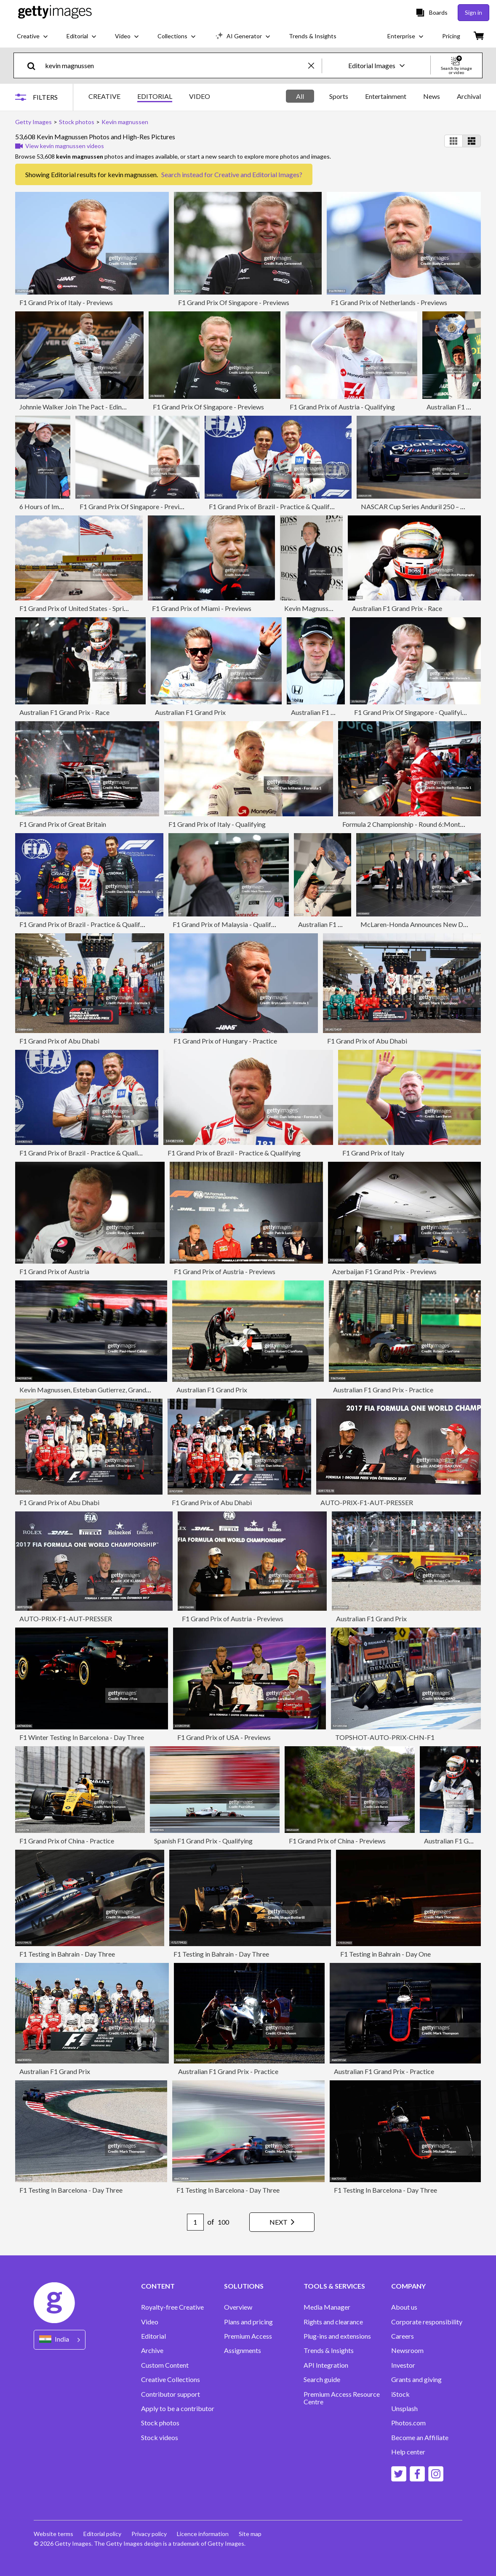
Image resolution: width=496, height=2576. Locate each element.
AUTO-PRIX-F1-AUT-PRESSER (366, 1502)
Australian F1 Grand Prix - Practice (383, 1390)
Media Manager (327, 2307)
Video (149, 2322)
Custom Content (165, 2365)
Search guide (322, 2379)
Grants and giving (416, 2379)
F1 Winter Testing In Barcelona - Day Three (81, 1737)
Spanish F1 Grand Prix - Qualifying (203, 1841)
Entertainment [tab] (385, 96)
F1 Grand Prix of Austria (54, 1271)
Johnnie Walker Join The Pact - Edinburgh (79, 407)
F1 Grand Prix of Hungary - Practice (225, 1041)
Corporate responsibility (426, 2322)
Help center (408, 2452)
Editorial (153, 2336)
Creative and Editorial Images (256, 174)
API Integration (326, 2365)
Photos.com (408, 2423)
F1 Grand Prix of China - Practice (66, 1841)
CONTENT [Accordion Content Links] (158, 2286)
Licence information (203, 2533)
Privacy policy (149, 2533)
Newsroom (407, 2350)
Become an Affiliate (419, 2437)
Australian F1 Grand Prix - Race (397, 608)
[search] (34, 65)
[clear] (315, 65)
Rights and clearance (333, 2322)
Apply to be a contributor (177, 2408)
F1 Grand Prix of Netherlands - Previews (389, 302)
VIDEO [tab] (199, 96)
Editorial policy (102, 2533)
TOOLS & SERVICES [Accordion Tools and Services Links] (334, 2286)
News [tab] (431, 96)
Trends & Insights (329, 2350)
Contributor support (170, 2394)
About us (404, 2307)
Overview (238, 2307)
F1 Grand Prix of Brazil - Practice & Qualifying (275, 506)
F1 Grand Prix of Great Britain (62, 824)
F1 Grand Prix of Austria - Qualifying (342, 407)
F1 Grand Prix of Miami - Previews (201, 608)
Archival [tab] (469, 96)
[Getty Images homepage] (55, 12)
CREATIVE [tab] (104, 96)
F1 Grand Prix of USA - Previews (224, 1737)
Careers (402, 2336)
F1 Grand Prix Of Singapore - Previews (233, 302)
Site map (250, 2533)
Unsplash (404, 2408)
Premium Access (248, 2336)
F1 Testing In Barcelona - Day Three (71, 2190)
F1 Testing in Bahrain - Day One (385, 1954)
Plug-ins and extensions (337, 2336)
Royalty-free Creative (172, 2307)
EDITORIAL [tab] (154, 96)
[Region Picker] (59, 2340)
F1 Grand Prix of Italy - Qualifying (217, 824)
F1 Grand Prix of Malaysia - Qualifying (228, 924)
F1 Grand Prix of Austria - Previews (224, 1271)
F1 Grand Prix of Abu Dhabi (59, 1041)
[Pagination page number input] (195, 2222)
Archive (152, 2350)
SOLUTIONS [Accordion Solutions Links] (244, 2286)
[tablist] (149, 97)
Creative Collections (170, 2379)
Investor (403, 2365)
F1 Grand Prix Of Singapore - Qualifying (411, 712)
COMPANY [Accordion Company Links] (408, 2286)
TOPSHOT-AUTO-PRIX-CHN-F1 (385, 1737)
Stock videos (159, 2437)
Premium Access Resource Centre (342, 2398)
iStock (400, 2394)
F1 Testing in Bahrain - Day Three (67, 1954)
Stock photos (160, 2423)
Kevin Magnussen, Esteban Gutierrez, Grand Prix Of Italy (101, 1390)
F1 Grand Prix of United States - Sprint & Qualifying (93, 608)
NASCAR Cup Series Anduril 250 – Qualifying (426, 506)
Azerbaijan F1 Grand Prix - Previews (384, 1271)
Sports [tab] (338, 96)
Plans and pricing (248, 2322)
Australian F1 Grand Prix (190, 712)
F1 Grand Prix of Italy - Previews (66, 302)
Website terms (53, 2533)
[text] (175, 65)
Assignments (242, 2350)
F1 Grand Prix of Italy (373, 1153)
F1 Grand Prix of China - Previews (337, 1841)
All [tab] (300, 96)
